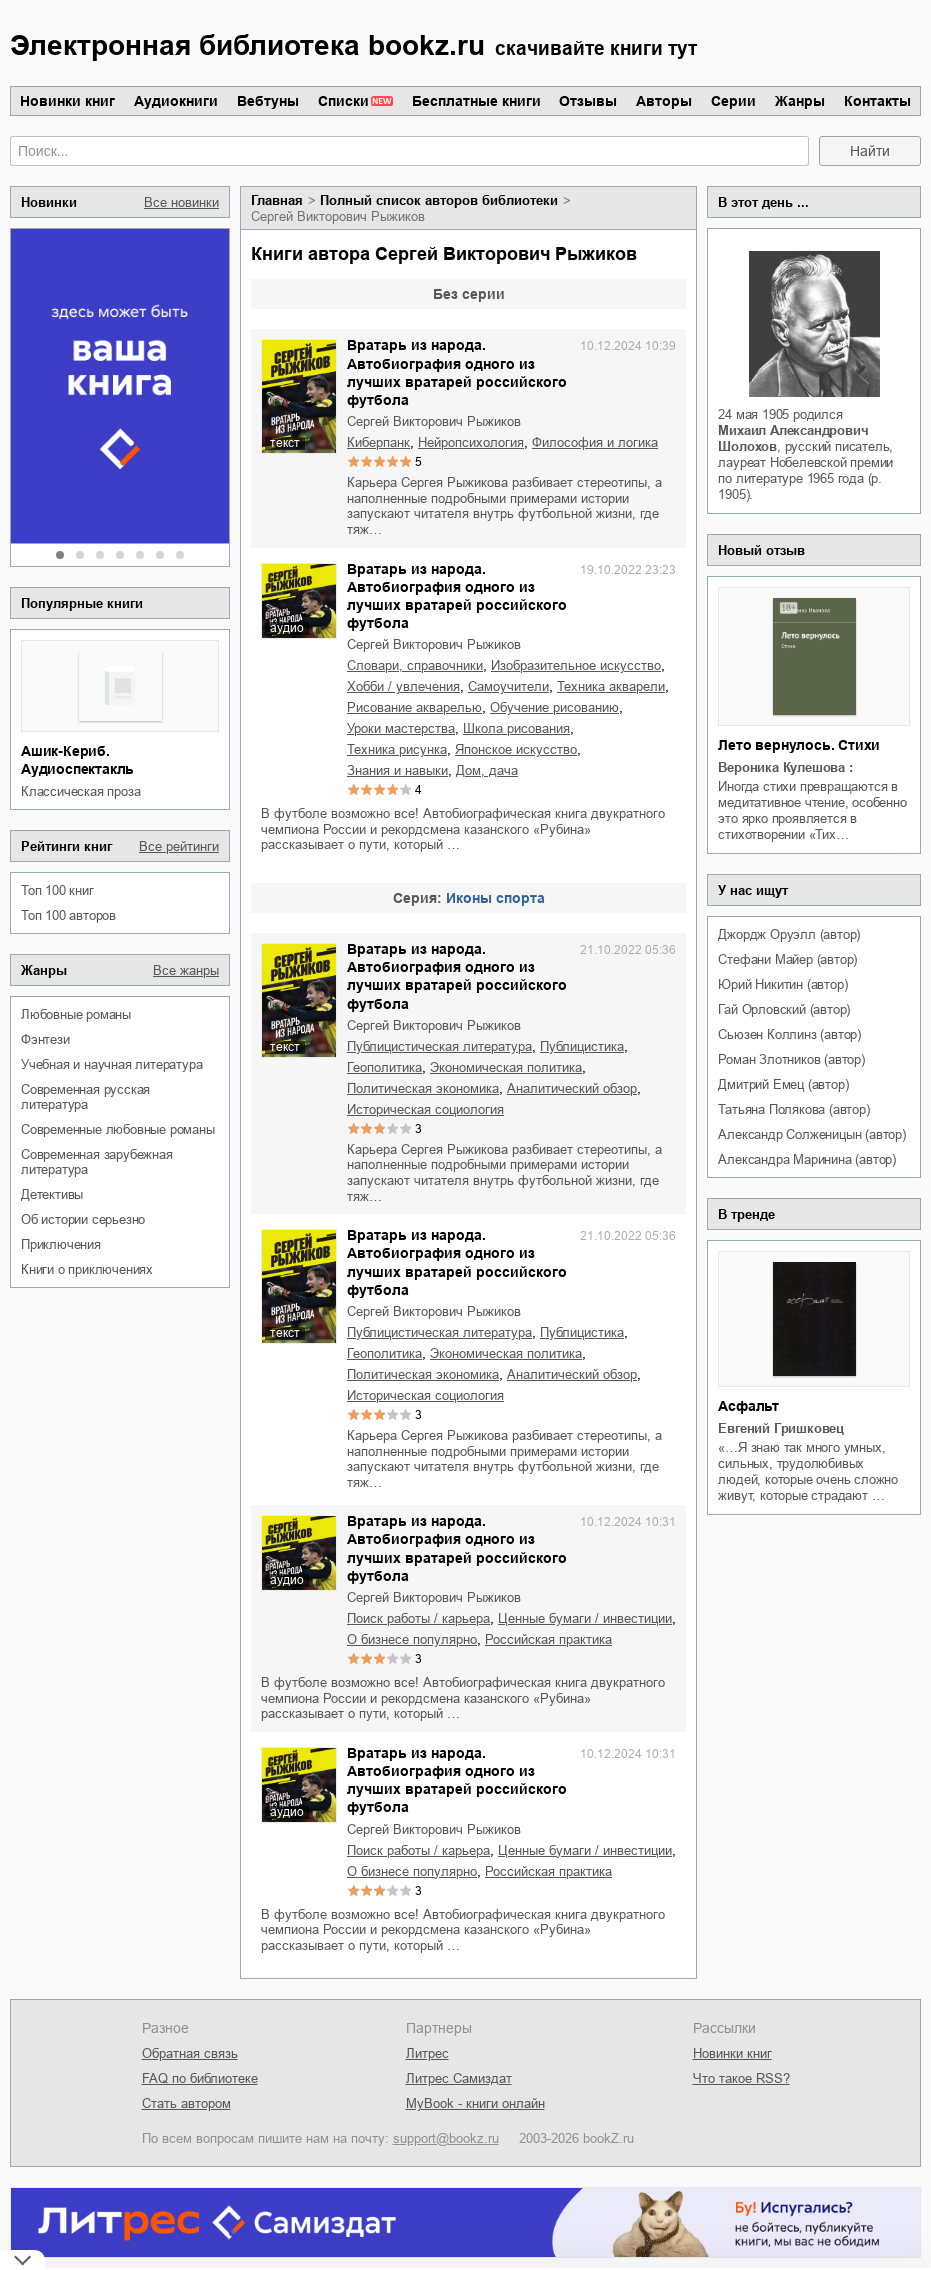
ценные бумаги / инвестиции (585, 1618)
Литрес (427, 2053)
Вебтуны (268, 101)
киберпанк (378, 442)
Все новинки (181, 202)
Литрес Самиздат (459, 2078)
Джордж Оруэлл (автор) (789, 934)
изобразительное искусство (576, 665)
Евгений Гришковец (781, 1428)
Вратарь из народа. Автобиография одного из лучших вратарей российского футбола (457, 372)
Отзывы (588, 101)
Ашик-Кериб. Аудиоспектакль (77, 760)
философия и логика (595, 442)
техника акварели (611, 686)
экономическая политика (506, 1067)
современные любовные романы (118, 1129)
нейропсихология (471, 442)
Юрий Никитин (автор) (782, 984)
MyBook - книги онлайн (475, 2103)
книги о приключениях (87, 1269)
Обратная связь (190, 2053)
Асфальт (748, 1406)
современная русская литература (85, 1097)
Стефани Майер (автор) (787, 959)
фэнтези (45, 1039)
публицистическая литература (439, 1046)
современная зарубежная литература (97, 1162)
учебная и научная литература (111, 1064)
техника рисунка (397, 749)
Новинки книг (67, 101)
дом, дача (487, 770)
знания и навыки (397, 770)
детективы (52, 1194)
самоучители (508, 686)
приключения (61, 1244)
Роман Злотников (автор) (791, 1059)
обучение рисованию (554, 707)
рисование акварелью (414, 707)
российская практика (548, 1639)
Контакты (877, 101)
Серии (733, 101)
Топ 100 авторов (68, 915)
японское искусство (516, 749)
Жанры (800, 101)
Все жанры (186, 970)
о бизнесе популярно (412, 1639)
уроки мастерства (401, 728)
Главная (277, 200)
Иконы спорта (495, 898)
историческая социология (425, 1109)
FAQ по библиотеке (200, 2078)
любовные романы (76, 1014)
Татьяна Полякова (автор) (793, 1109)
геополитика (384, 1067)
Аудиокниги (176, 101)
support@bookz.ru (446, 2138)
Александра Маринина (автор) (807, 1159)
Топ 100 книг (57, 890)
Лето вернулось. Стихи (799, 745)
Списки (343, 101)
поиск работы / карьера (418, 1618)
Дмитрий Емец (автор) (783, 1084)
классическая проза (80, 791)
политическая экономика (423, 1088)
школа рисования (516, 728)
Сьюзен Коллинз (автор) (789, 1034)
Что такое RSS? (741, 2078)
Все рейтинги (179, 846)
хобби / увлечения (403, 686)
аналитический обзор (572, 1088)
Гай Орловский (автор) (784, 1009)
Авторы (664, 101)
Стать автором (186, 2103)
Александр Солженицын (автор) (811, 1134)
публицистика (582, 1046)
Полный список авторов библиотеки (439, 200)
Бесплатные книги (476, 101)
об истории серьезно (83, 1219)
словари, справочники (415, 665)
